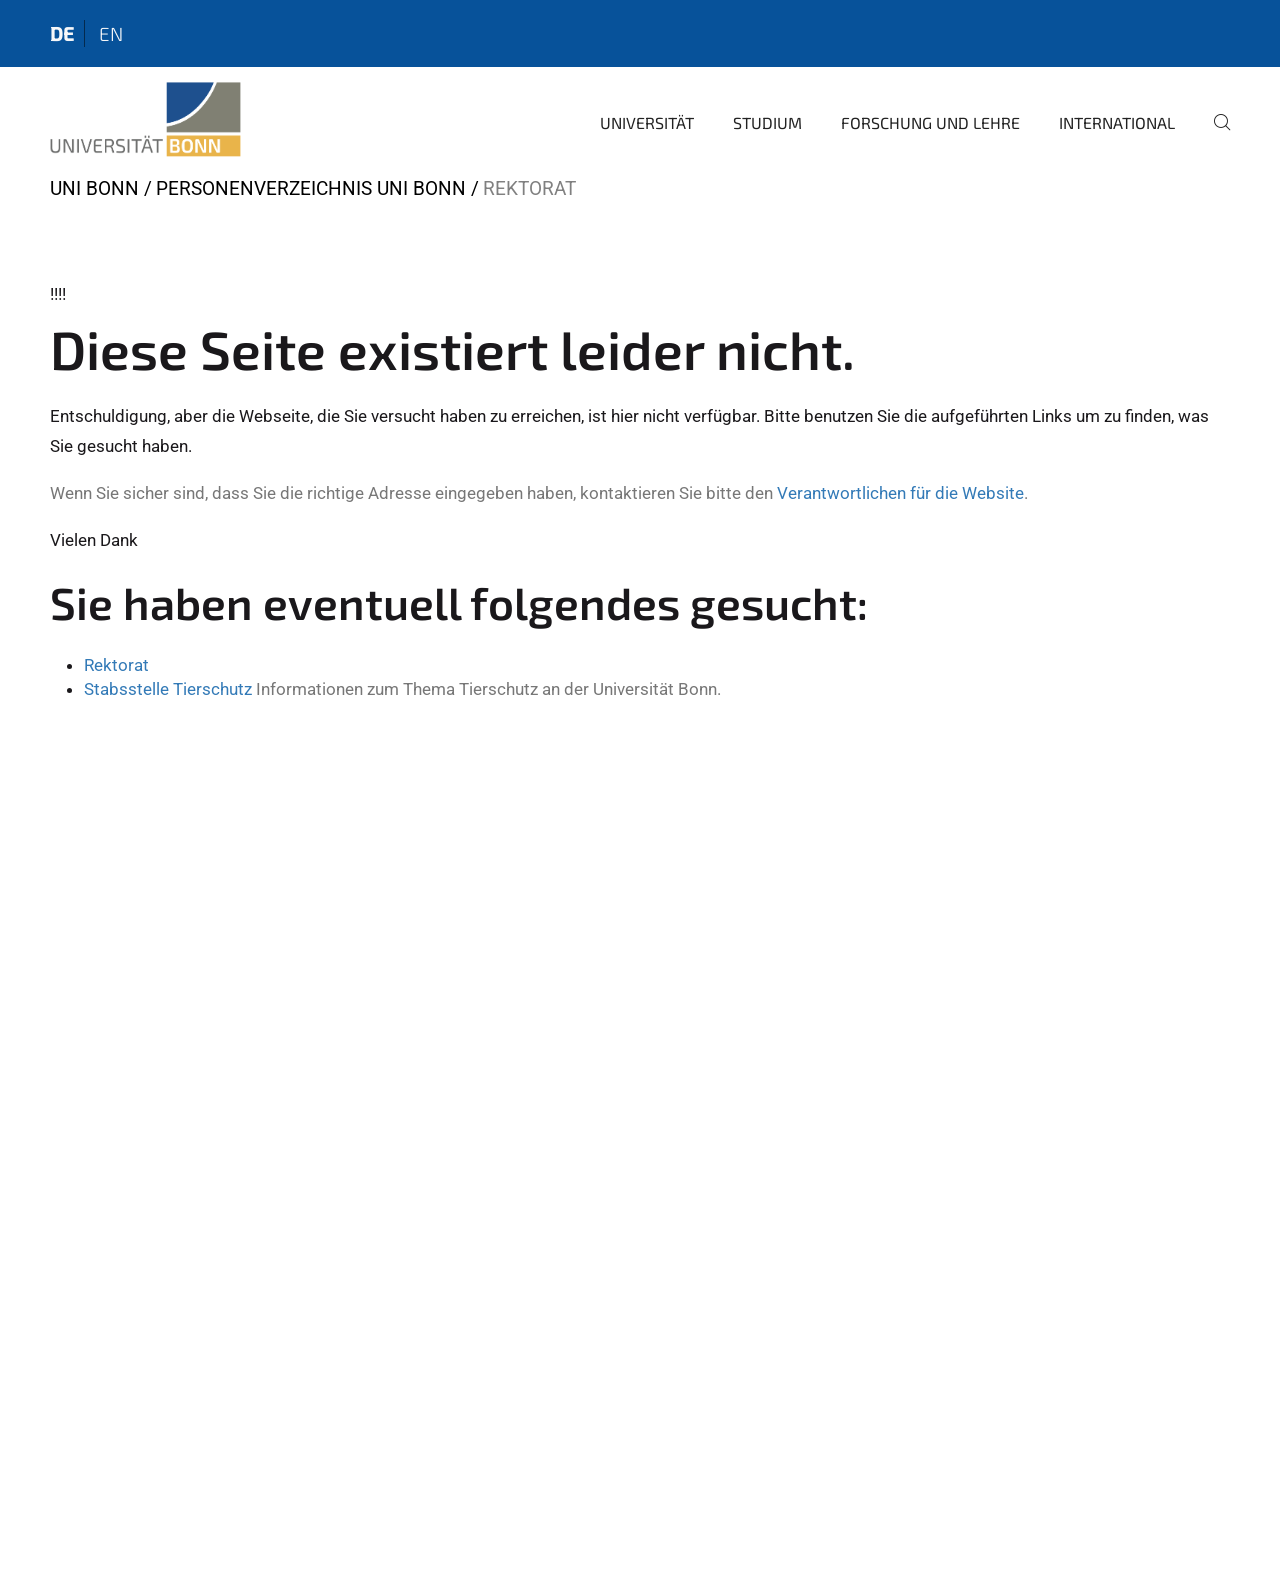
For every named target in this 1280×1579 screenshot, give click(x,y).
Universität (647, 122)
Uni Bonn (94, 188)
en (111, 33)
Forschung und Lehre (930, 122)
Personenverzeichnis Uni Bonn (311, 188)
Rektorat (116, 665)
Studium (767, 122)
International (1117, 122)
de (62, 33)
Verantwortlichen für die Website (900, 493)
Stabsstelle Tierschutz (168, 689)
